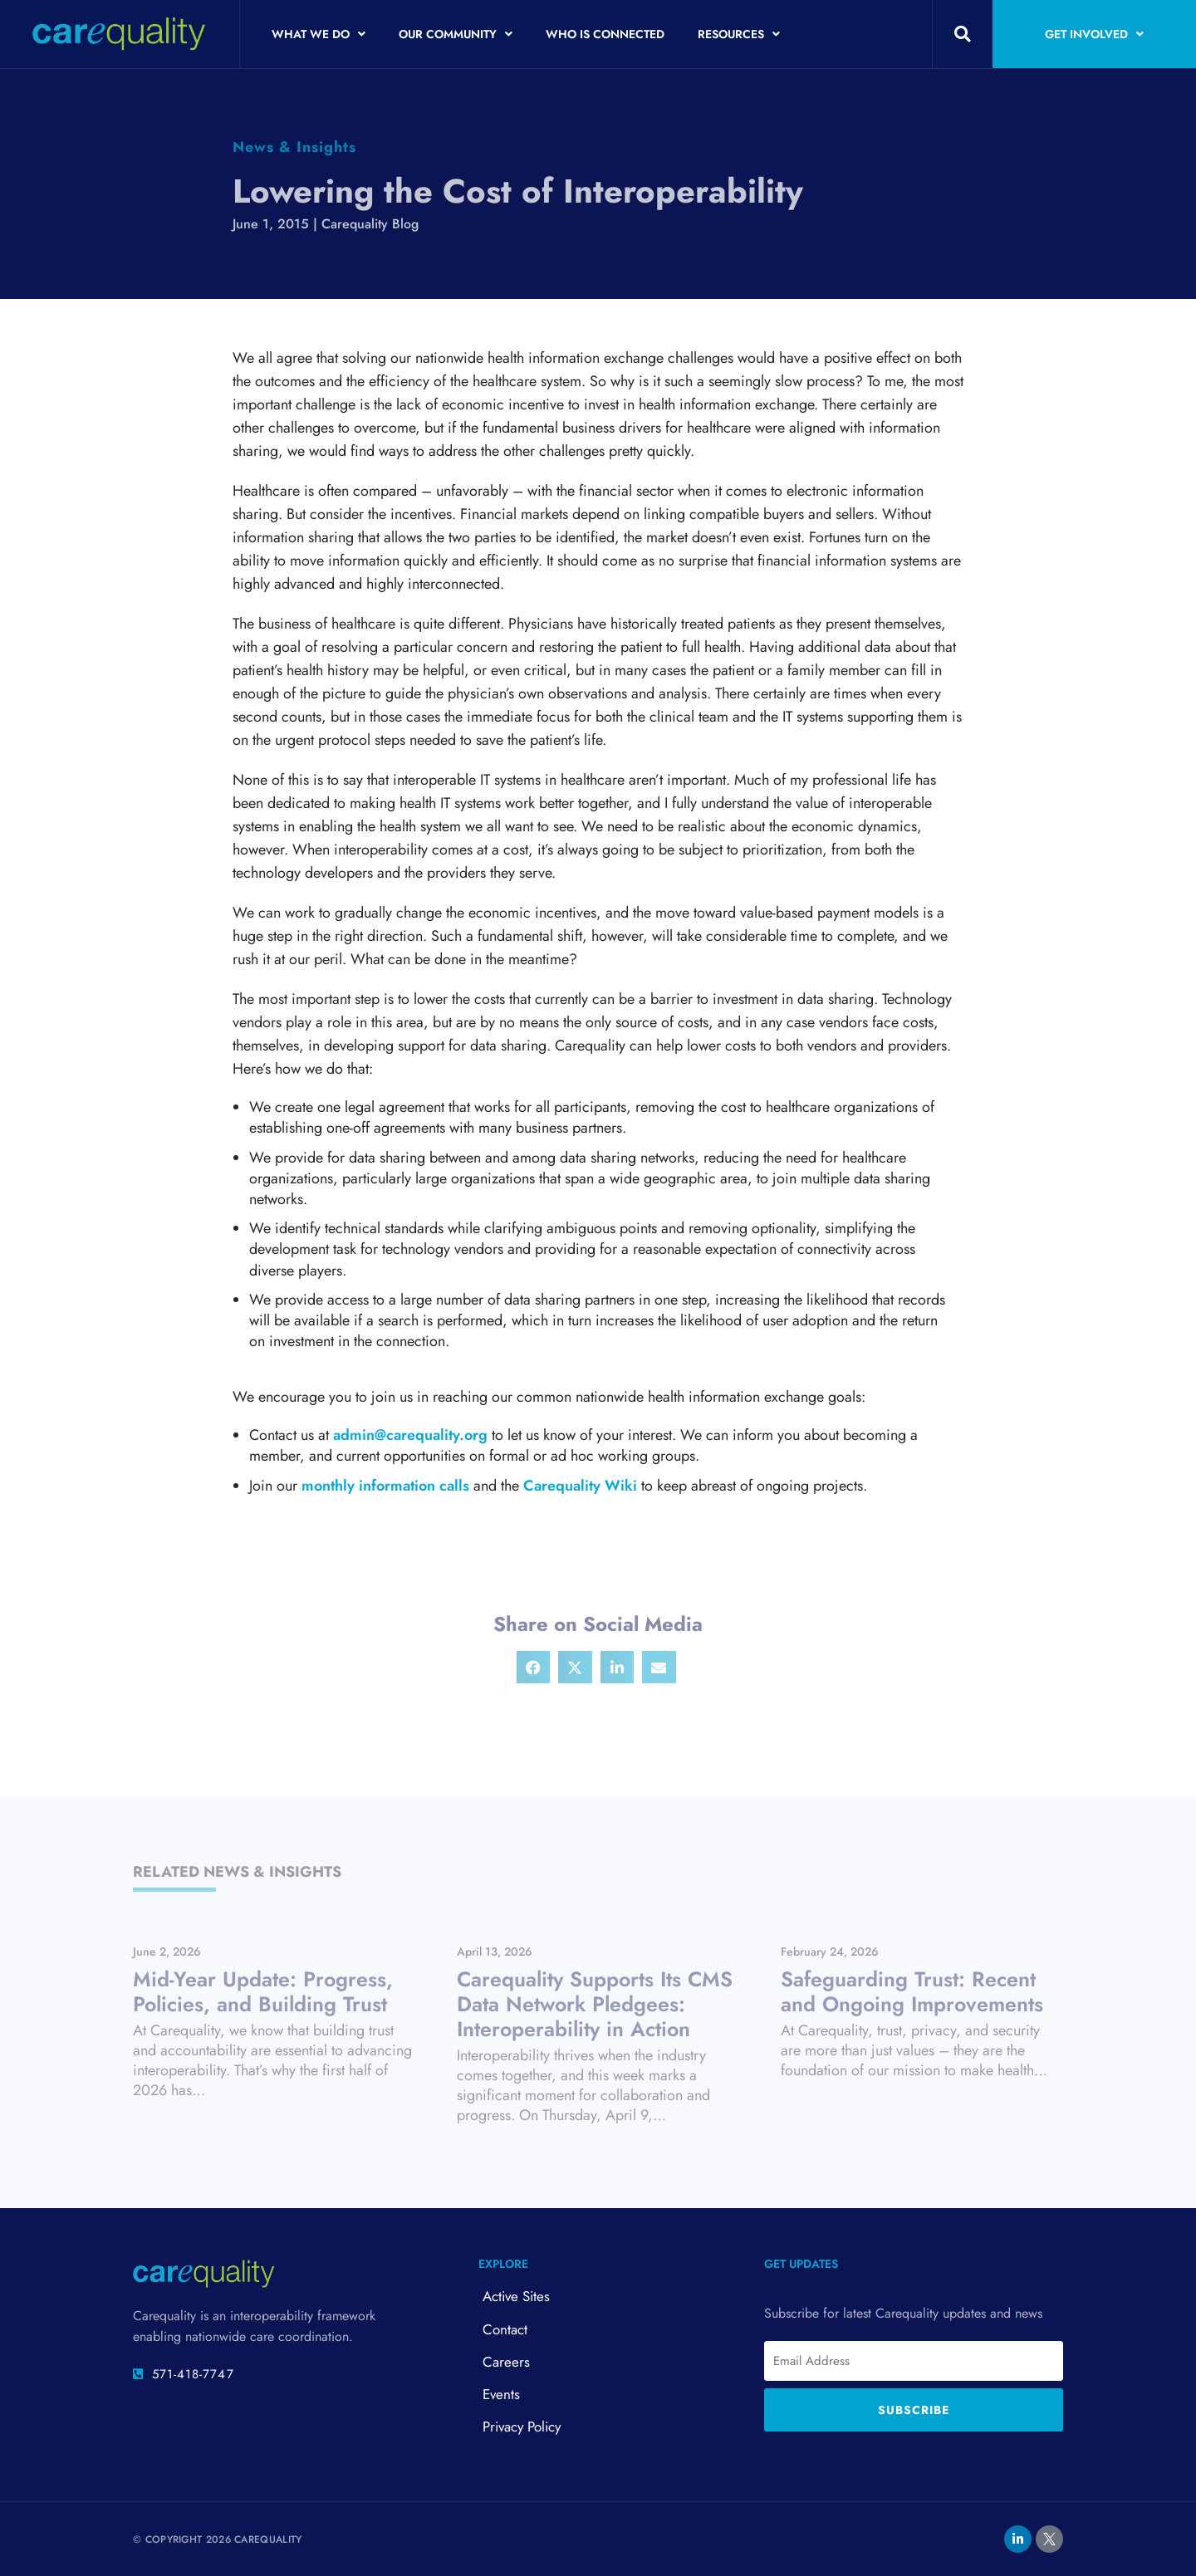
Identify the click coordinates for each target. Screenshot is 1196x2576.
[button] (963, 34)
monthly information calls (385, 1485)
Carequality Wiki (580, 1485)
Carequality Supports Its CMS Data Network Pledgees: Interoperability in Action (595, 2004)
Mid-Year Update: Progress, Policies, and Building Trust (263, 1991)
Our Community (455, 34)
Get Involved (1094, 34)
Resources (739, 34)
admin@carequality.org (410, 1435)
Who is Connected (605, 34)
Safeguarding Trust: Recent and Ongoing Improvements (912, 1991)
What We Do (318, 34)
